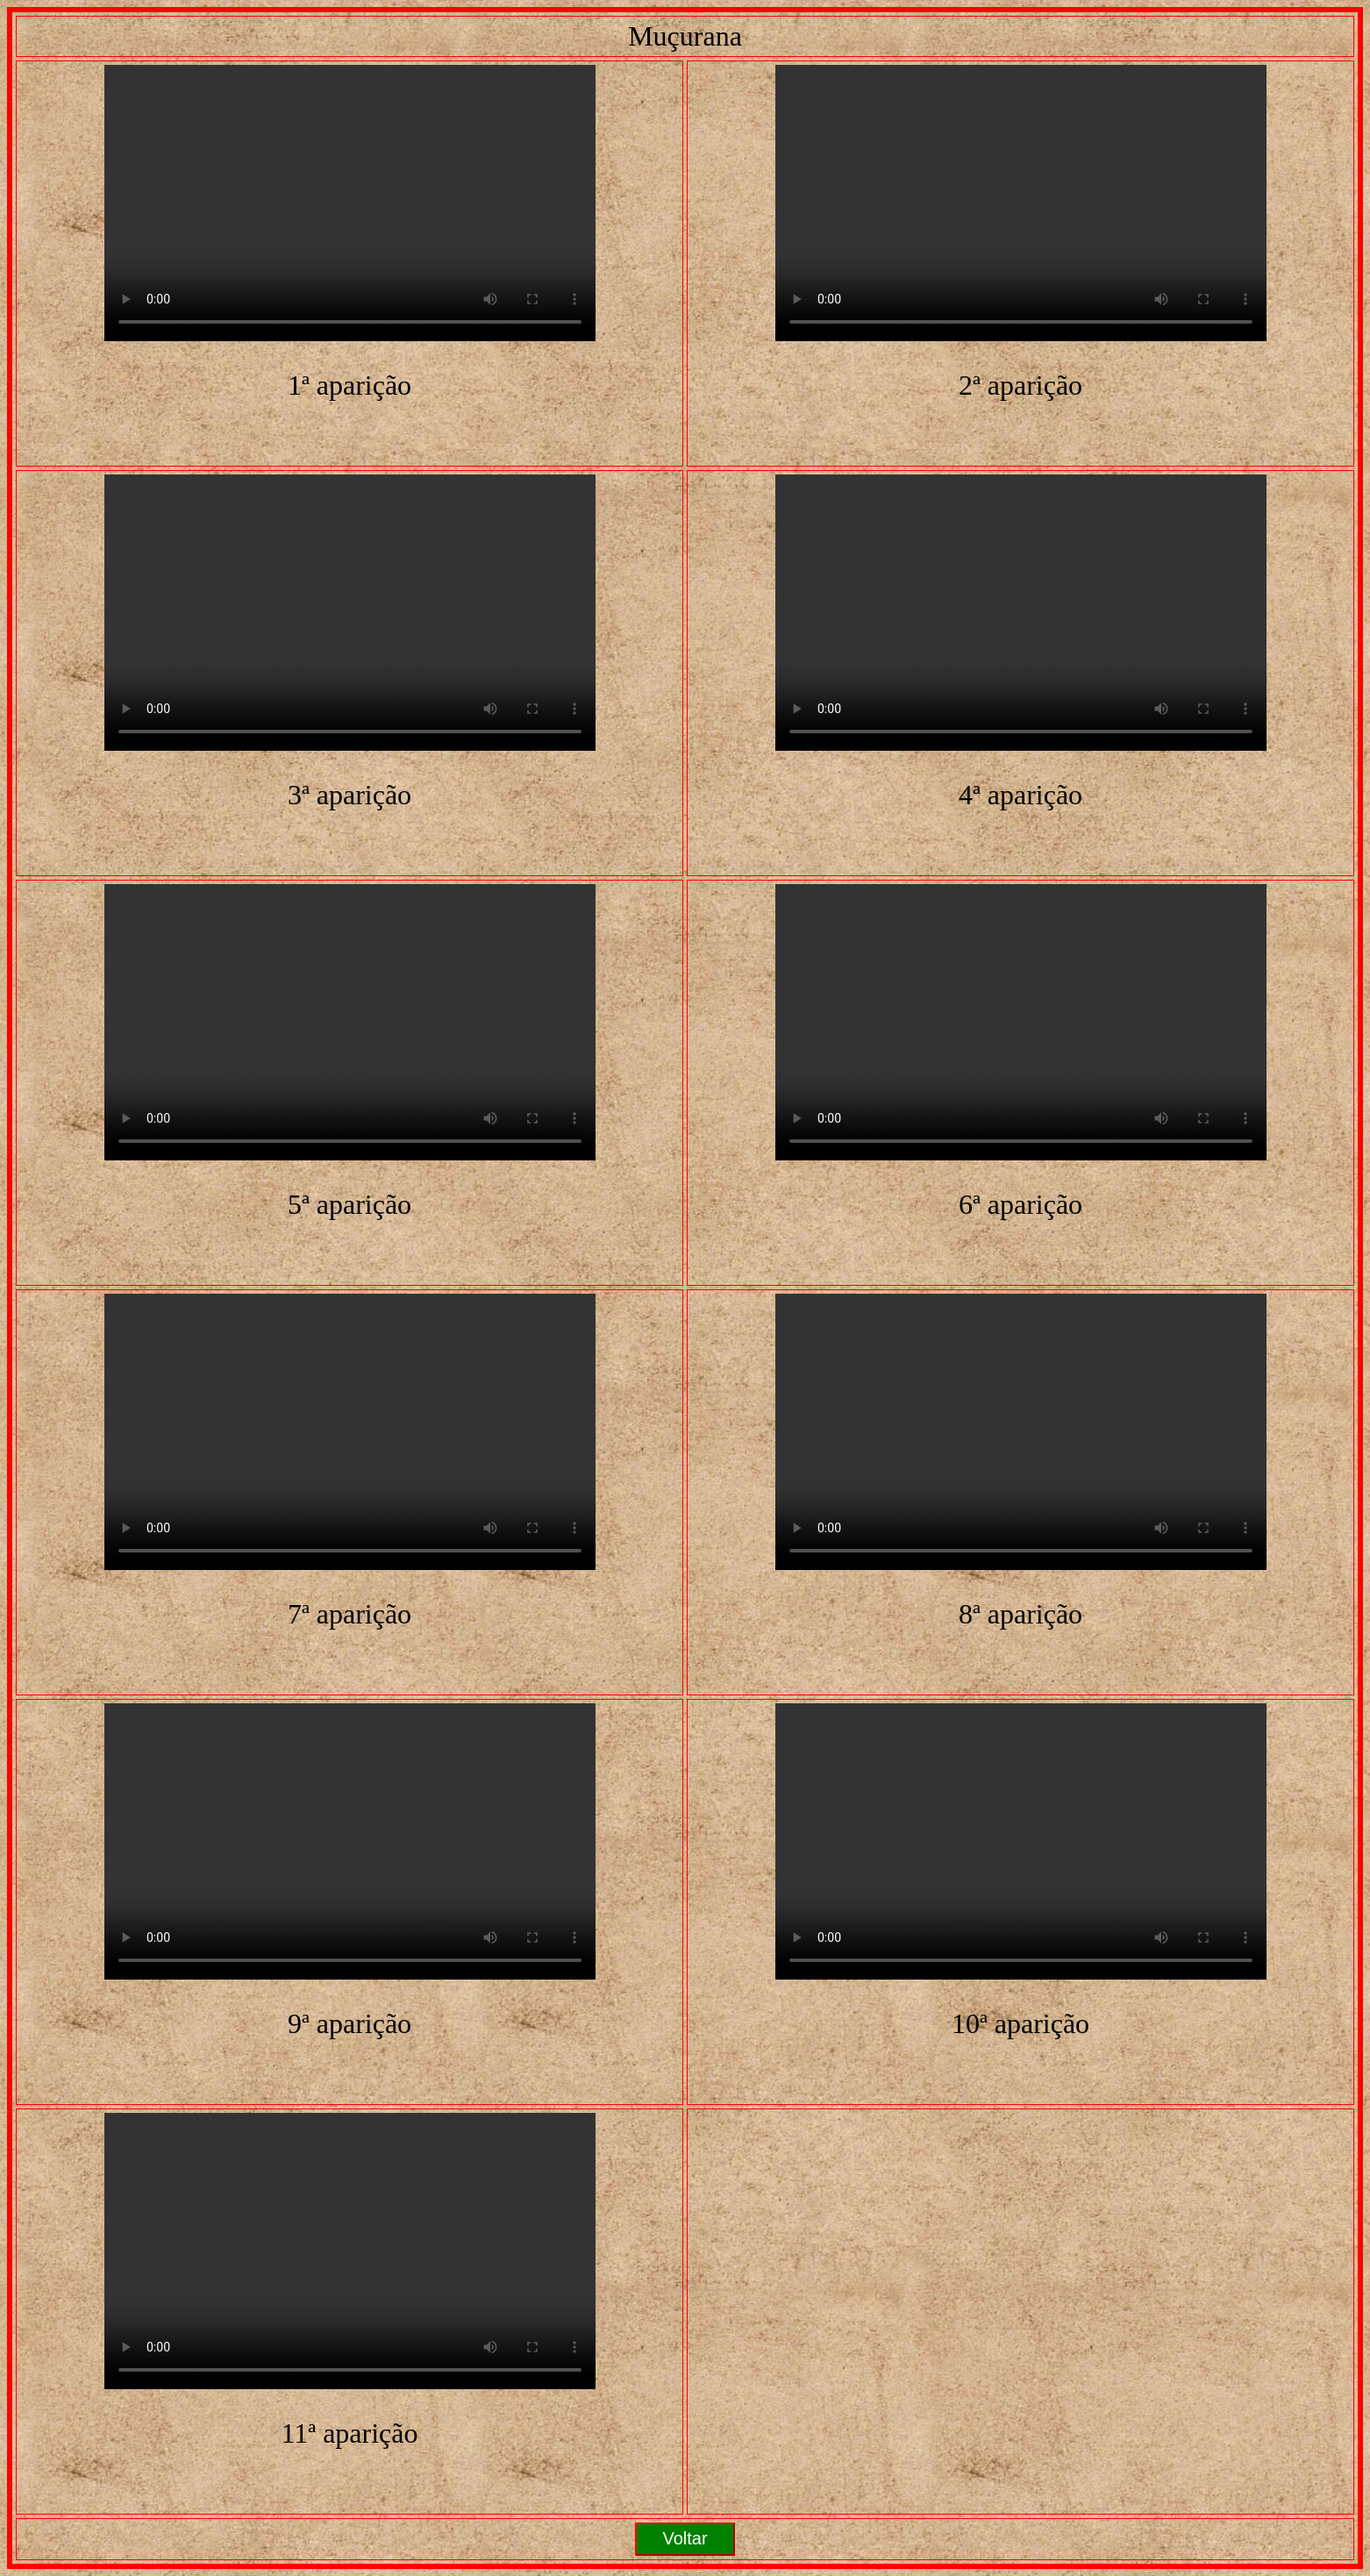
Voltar (684, 2538)
